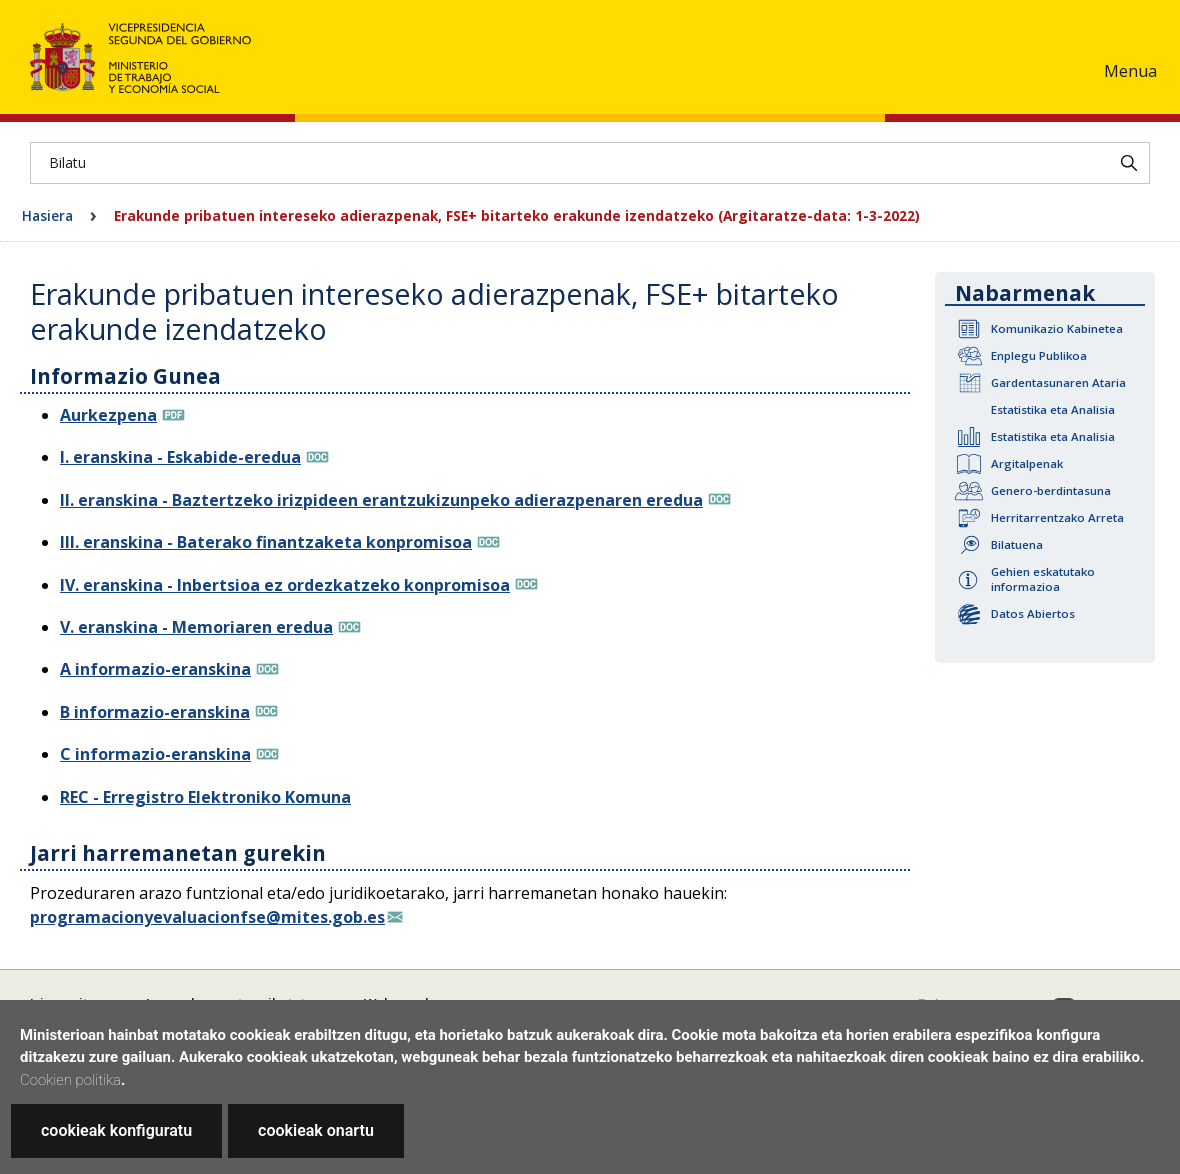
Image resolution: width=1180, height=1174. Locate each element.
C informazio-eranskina (155, 754)
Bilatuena (1017, 544)
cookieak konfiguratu (116, 1130)
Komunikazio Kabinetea (1057, 328)
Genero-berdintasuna (1051, 490)
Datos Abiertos (1033, 613)
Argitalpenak (1027, 463)
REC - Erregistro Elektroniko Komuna (205, 797)
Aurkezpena (108, 415)
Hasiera (47, 215)
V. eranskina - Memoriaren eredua (196, 627)
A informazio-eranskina (155, 669)
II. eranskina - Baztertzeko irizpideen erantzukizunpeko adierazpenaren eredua (381, 500)
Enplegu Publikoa (1039, 355)
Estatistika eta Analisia (1053, 409)
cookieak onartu (316, 1130)
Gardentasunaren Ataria (1058, 382)
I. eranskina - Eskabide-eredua (180, 457)
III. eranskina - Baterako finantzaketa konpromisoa (266, 542)
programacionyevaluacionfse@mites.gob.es (207, 917)
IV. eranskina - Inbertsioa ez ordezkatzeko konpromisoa (285, 585)
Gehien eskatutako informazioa (1043, 579)
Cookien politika (70, 1080)
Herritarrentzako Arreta (1057, 517)
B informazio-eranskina (155, 712)
